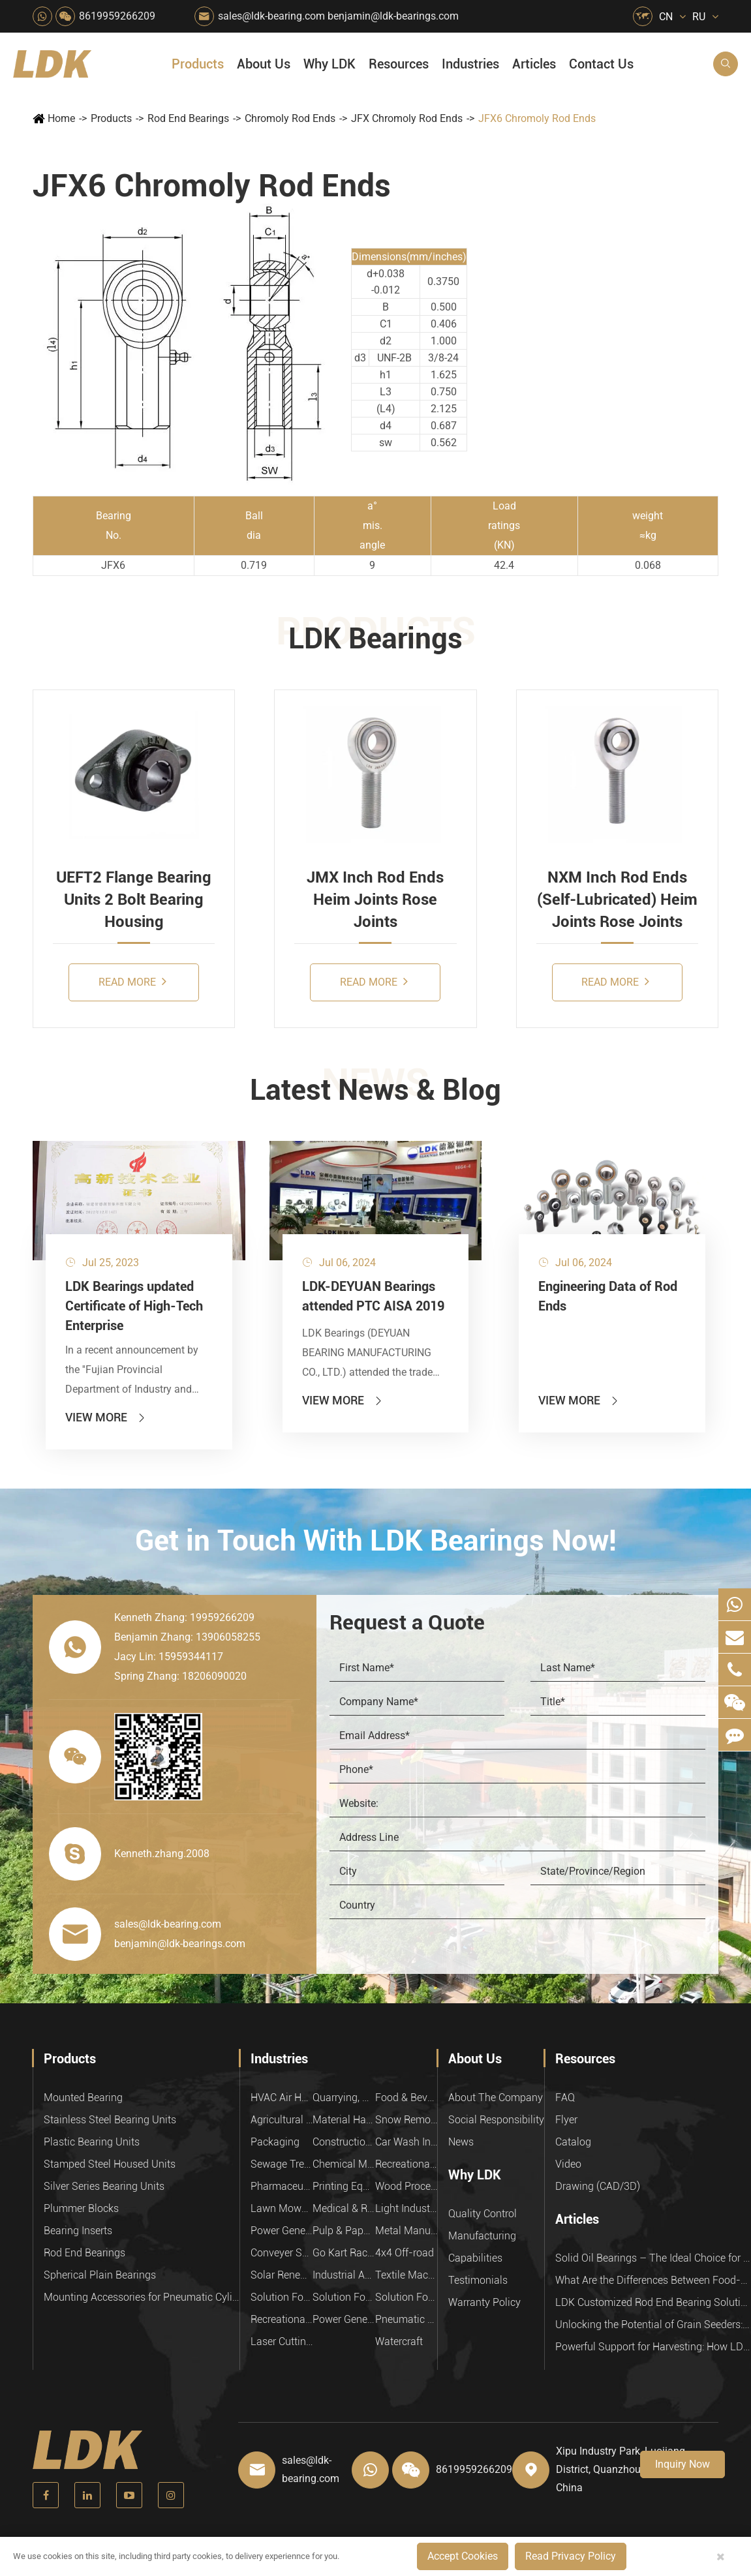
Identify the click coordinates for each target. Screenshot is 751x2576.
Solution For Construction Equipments (406, 2297)
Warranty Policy (484, 2302)
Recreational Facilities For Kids (406, 2164)
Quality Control (482, 2213)
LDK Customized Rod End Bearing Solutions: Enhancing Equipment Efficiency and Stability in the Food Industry (653, 2302)
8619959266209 (117, 16)
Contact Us (601, 64)
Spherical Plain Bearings (100, 2275)
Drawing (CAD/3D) (597, 2186)
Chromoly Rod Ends (290, 118)
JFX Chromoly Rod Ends (407, 118)
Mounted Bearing (83, 2097)
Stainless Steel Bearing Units (110, 2120)
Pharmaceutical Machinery (282, 2186)
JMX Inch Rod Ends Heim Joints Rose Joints (375, 900)
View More (106, 1417)
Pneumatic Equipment (406, 2319)
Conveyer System (282, 2253)
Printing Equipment (344, 2186)
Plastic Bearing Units (92, 2142)
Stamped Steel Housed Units (110, 2164)
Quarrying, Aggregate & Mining (344, 2097)
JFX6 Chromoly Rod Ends (537, 118)
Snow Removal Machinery (406, 2120)
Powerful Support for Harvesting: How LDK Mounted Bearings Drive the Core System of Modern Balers (653, 2347)
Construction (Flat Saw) (344, 2142)
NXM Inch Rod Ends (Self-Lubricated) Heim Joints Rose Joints (617, 900)
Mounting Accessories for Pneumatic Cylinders (141, 2297)
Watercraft (399, 2341)
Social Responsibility (496, 2120)
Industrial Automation (344, 2275)
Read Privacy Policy (570, 2556)
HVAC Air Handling (282, 2097)
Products (198, 64)
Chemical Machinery (344, 2164)
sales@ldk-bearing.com (271, 16)
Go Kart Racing (344, 2253)
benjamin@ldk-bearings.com (393, 16)
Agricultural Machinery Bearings (282, 2120)
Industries (470, 64)
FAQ (565, 2097)
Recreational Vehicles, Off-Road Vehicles (282, 2319)
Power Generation (344, 2319)
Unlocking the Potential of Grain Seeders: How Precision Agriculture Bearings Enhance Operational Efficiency (653, 2324)
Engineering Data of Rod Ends (607, 1296)
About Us (263, 64)
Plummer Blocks (81, 2208)
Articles (534, 64)
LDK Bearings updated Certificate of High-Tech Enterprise (134, 1306)
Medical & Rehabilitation (344, 2208)
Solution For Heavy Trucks (282, 2297)
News (461, 2142)
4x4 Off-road (404, 2253)
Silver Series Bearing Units (104, 2186)
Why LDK (329, 64)
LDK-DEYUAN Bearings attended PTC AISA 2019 (373, 1296)
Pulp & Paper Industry (344, 2230)
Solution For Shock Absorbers (344, 2297)
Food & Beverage (406, 2097)
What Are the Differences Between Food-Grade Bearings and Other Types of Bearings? (653, 2280)
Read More (132, 981)
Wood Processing (406, 2186)
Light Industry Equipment (406, 2208)
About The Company (495, 2097)
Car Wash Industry (406, 2142)
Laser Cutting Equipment (282, 2341)
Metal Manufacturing (406, 2230)
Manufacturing (482, 2236)
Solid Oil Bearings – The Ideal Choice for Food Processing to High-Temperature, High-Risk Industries (653, 2258)
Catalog (573, 2142)
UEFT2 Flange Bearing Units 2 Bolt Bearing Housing (133, 900)
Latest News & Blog (375, 1090)
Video (568, 2164)
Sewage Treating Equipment (282, 2164)
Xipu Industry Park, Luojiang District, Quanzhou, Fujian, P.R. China (625, 2469)
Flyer (566, 2120)
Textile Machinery (406, 2275)
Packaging (275, 2142)
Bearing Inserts (78, 2230)
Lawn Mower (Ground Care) (282, 2208)
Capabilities (475, 2258)
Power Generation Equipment (282, 2230)
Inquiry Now (682, 2464)
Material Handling (344, 2120)
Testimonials (478, 2280)
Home (61, 118)
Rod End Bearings (188, 118)
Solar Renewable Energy (282, 2275)
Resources (399, 64)
